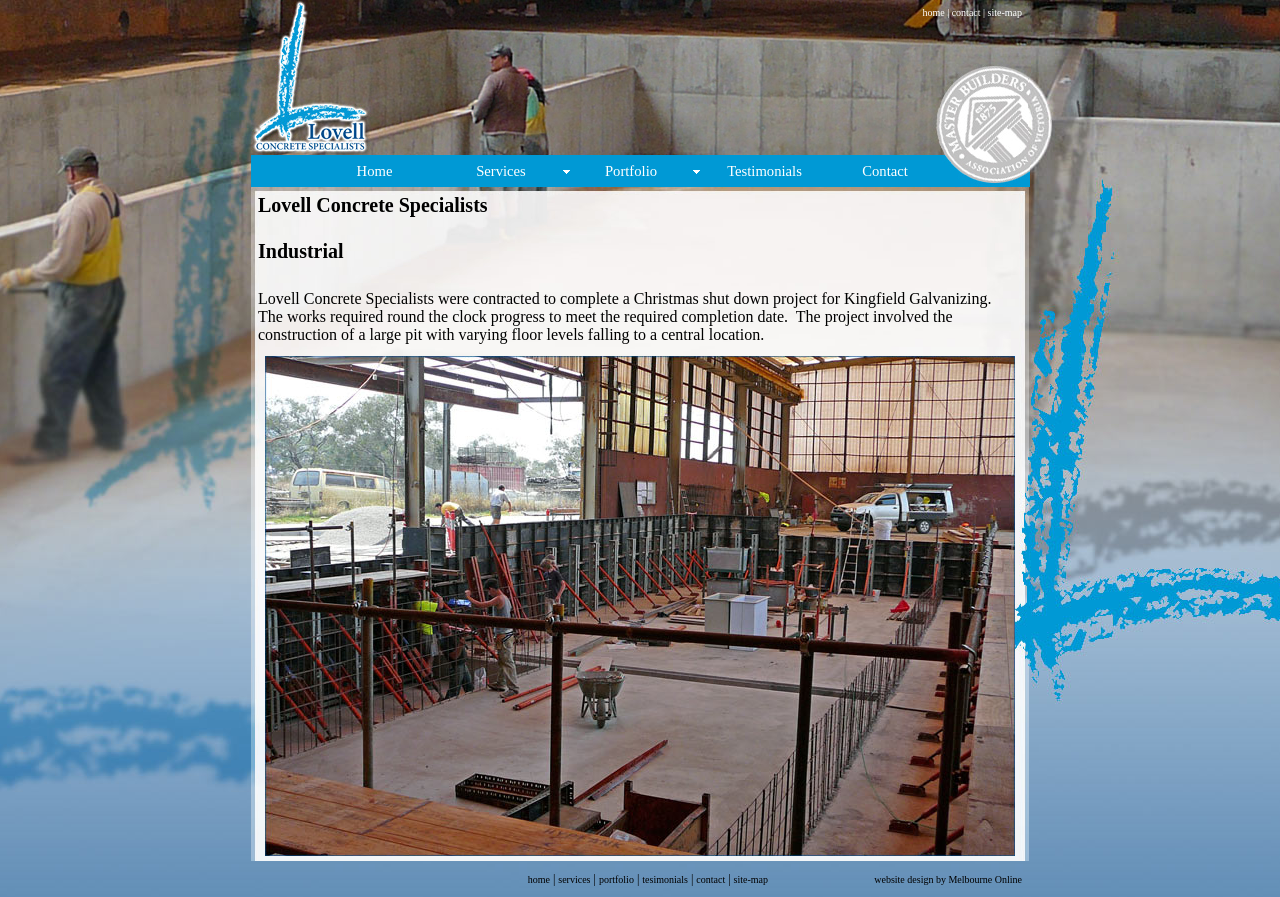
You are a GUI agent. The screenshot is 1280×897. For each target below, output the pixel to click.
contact (966, 12)
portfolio (616, 879)
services (574, 879)
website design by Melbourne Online (948, 879)
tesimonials (665, 879)
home (933, 12)
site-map (1003, 12)
